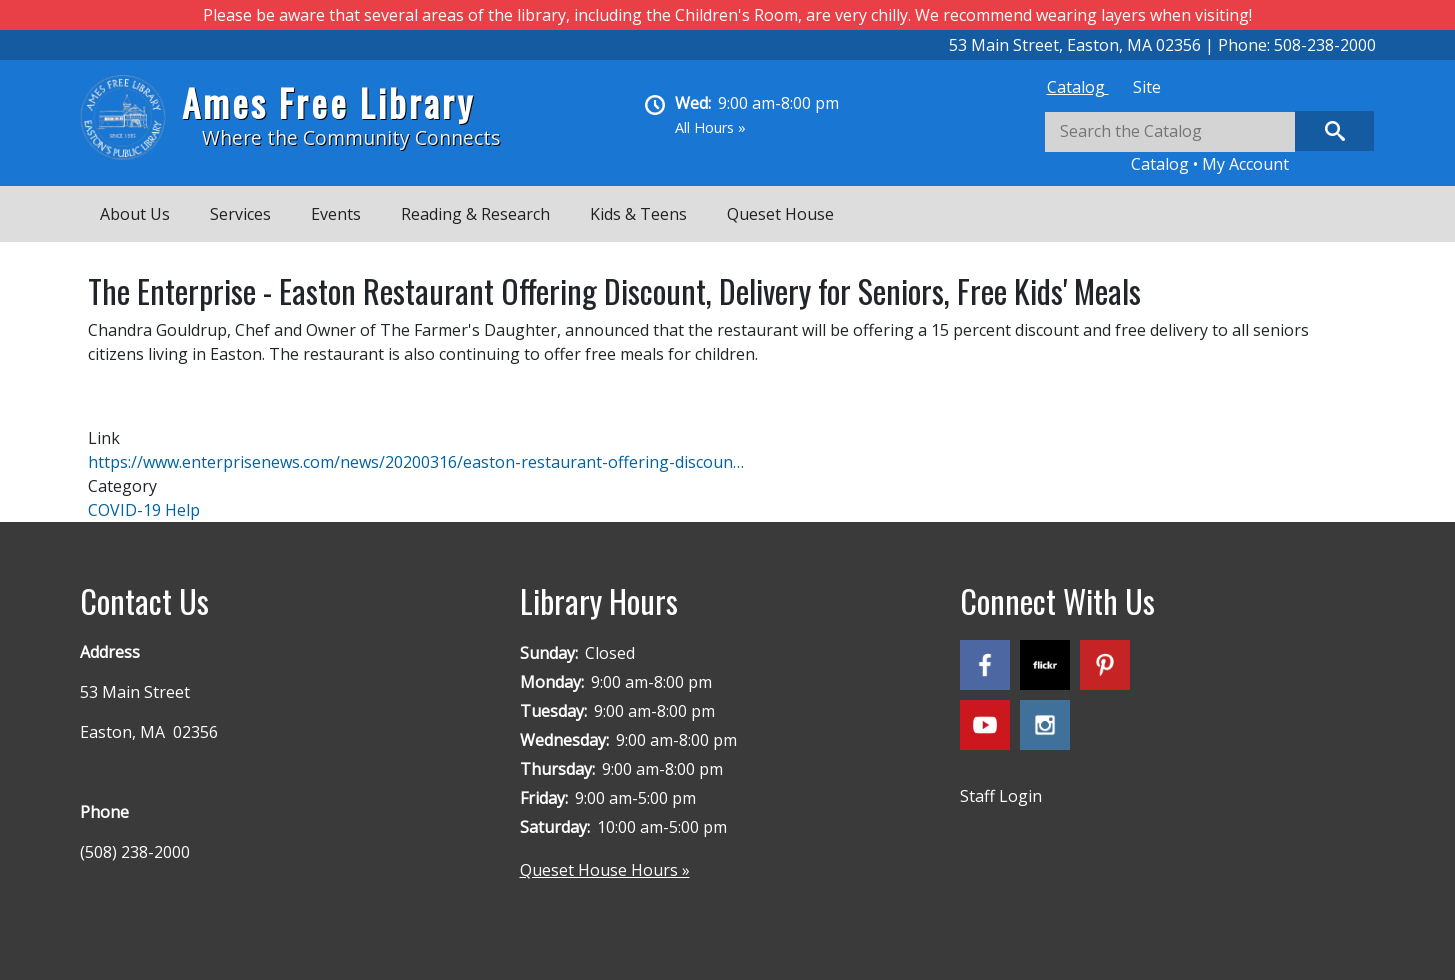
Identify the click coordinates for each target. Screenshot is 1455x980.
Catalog (1078, 87)
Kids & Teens (638, 214)
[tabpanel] (1210, 143)
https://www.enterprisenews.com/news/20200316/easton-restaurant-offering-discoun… (416, 462)
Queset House (780, 214)
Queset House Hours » (605, 870)
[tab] (1078, 87)
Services (240, 214)
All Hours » (710, 127)
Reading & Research (475, 214)
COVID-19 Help (144, 510)
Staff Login (1001, 796)
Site (1147, 87)
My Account (1245, 164)
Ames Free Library (328, 102)
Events (336, 214)
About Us (135, 214)
